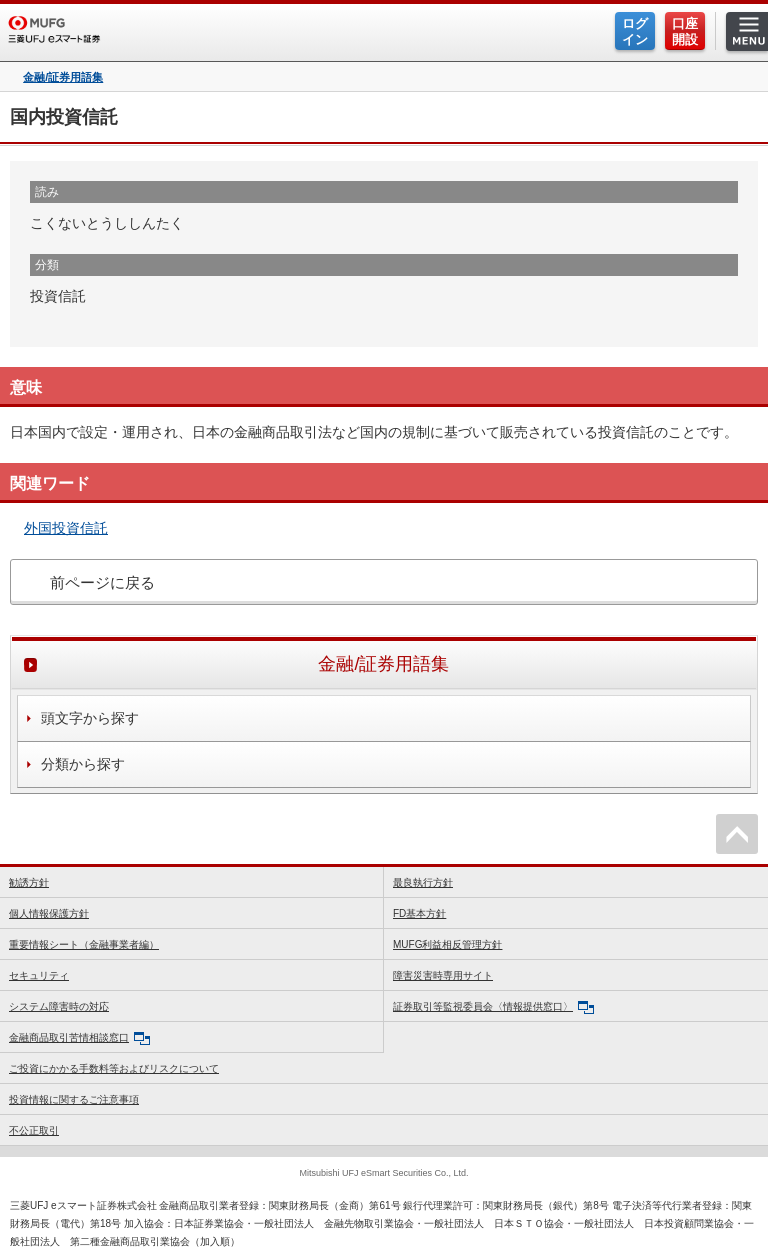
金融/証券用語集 (63, 77)
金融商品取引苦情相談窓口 (79, 1038)
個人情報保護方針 (49, 913)
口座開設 (685, 31)
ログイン (635, 31)
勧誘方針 (29, 882)
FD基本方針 (419, 913)
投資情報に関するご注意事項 (74, 1099)
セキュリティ (39, 975)
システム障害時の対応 (59, 1006)
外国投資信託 (66, 528)
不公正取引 (34, 1130)
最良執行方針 (423, 882)
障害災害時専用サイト (443, 975)
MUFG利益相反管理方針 (447, 944)
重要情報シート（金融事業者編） (84, 944)
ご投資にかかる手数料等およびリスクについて (114, 1068)
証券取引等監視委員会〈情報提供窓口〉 (493, 1007)
